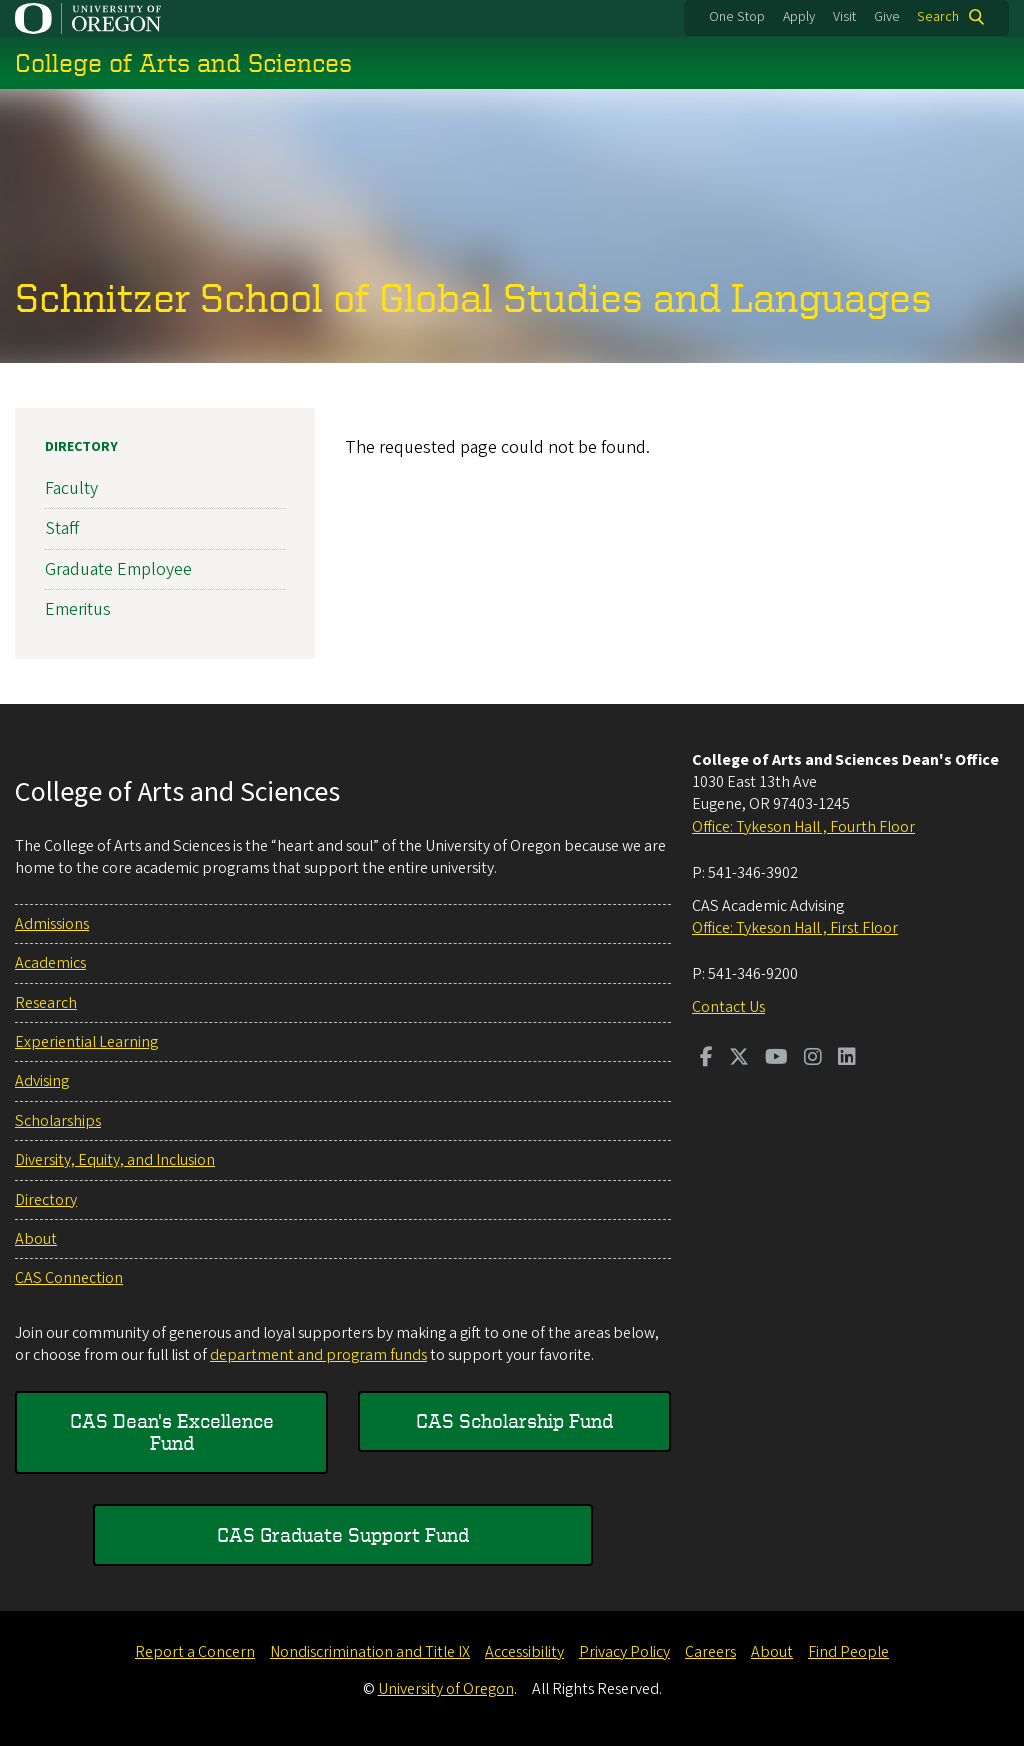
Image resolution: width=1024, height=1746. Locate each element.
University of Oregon (446, 1689)
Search (938, 17)
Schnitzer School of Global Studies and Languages (473, 297)
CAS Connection (69, 1278)
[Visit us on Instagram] (813, 1059)
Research (46, 1003)
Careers (710, 1652)
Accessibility (524, 1652)
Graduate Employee (118, 568)
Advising (42, 1081)
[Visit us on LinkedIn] (847, 1059)
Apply (799, 17)
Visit (844, 17)
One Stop (737, 17)
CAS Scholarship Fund (514, 1420)
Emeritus (78, 609)
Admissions (52, 924)
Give (887, 17)
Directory (81, 447)
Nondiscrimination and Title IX (370, 1652)
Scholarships (58, 1121)
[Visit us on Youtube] (776, 1059)
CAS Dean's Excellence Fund (172, 1431)
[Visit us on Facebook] (706, 1059)
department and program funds (318, 1355)
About (36, 1239)
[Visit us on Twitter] (739, 1059)
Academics (50, 963)
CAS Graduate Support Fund (343, 1534)
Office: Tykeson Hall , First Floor (795, 928)
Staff (62, 528)
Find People (848, 1652)
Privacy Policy (624, 1652)
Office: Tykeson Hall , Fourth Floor (803, 827)
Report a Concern (195, 1652)
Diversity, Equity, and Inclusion (115, 1160)
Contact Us (728, 1007)
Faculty (71, 488)
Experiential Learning (86, 1042)
